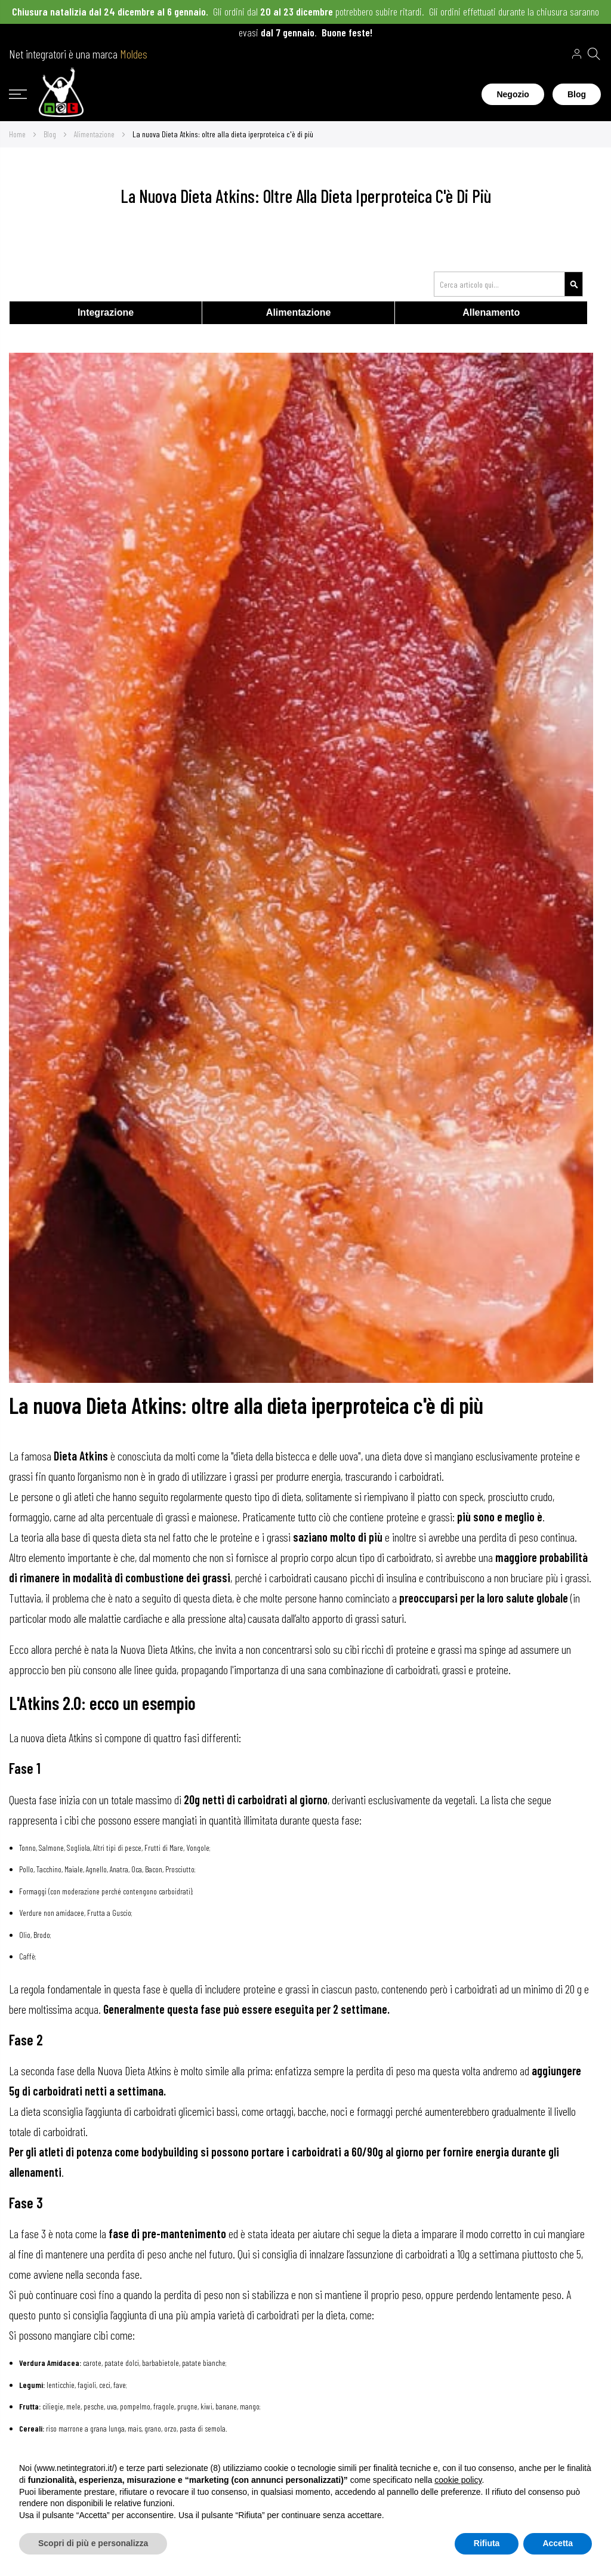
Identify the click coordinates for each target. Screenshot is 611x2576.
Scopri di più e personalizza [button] (93, 2543)
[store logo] (61, 94)
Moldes (133, 54)
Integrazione (106, 312)
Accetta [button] (557, 2543)
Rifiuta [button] (487, 2543)
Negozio (512, 94)
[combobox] (508, 284)
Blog (576, 94)
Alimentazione (95, 134)
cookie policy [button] (458, 2480)
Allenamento (491, 312)
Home (18, 134)
